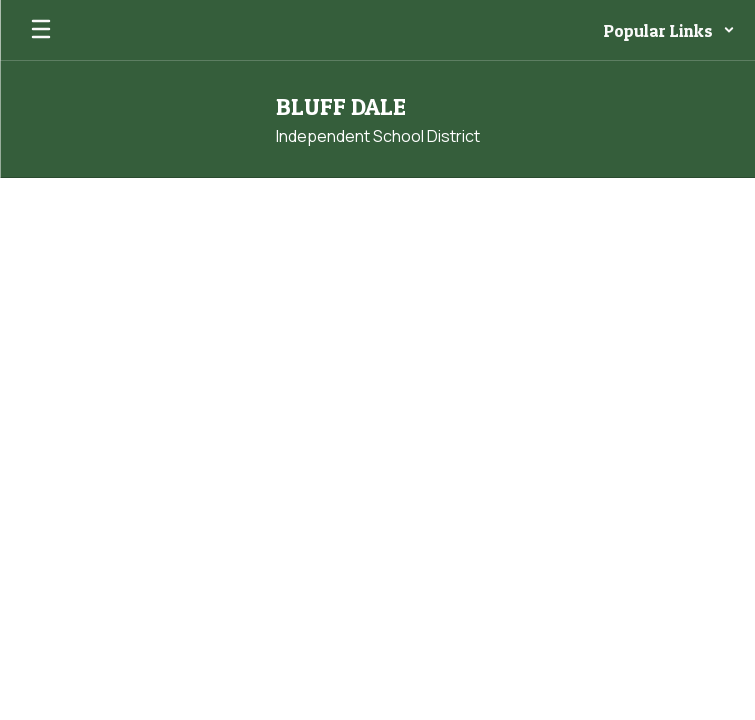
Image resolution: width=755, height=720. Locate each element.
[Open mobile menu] (41, 30)
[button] (669, 30)
